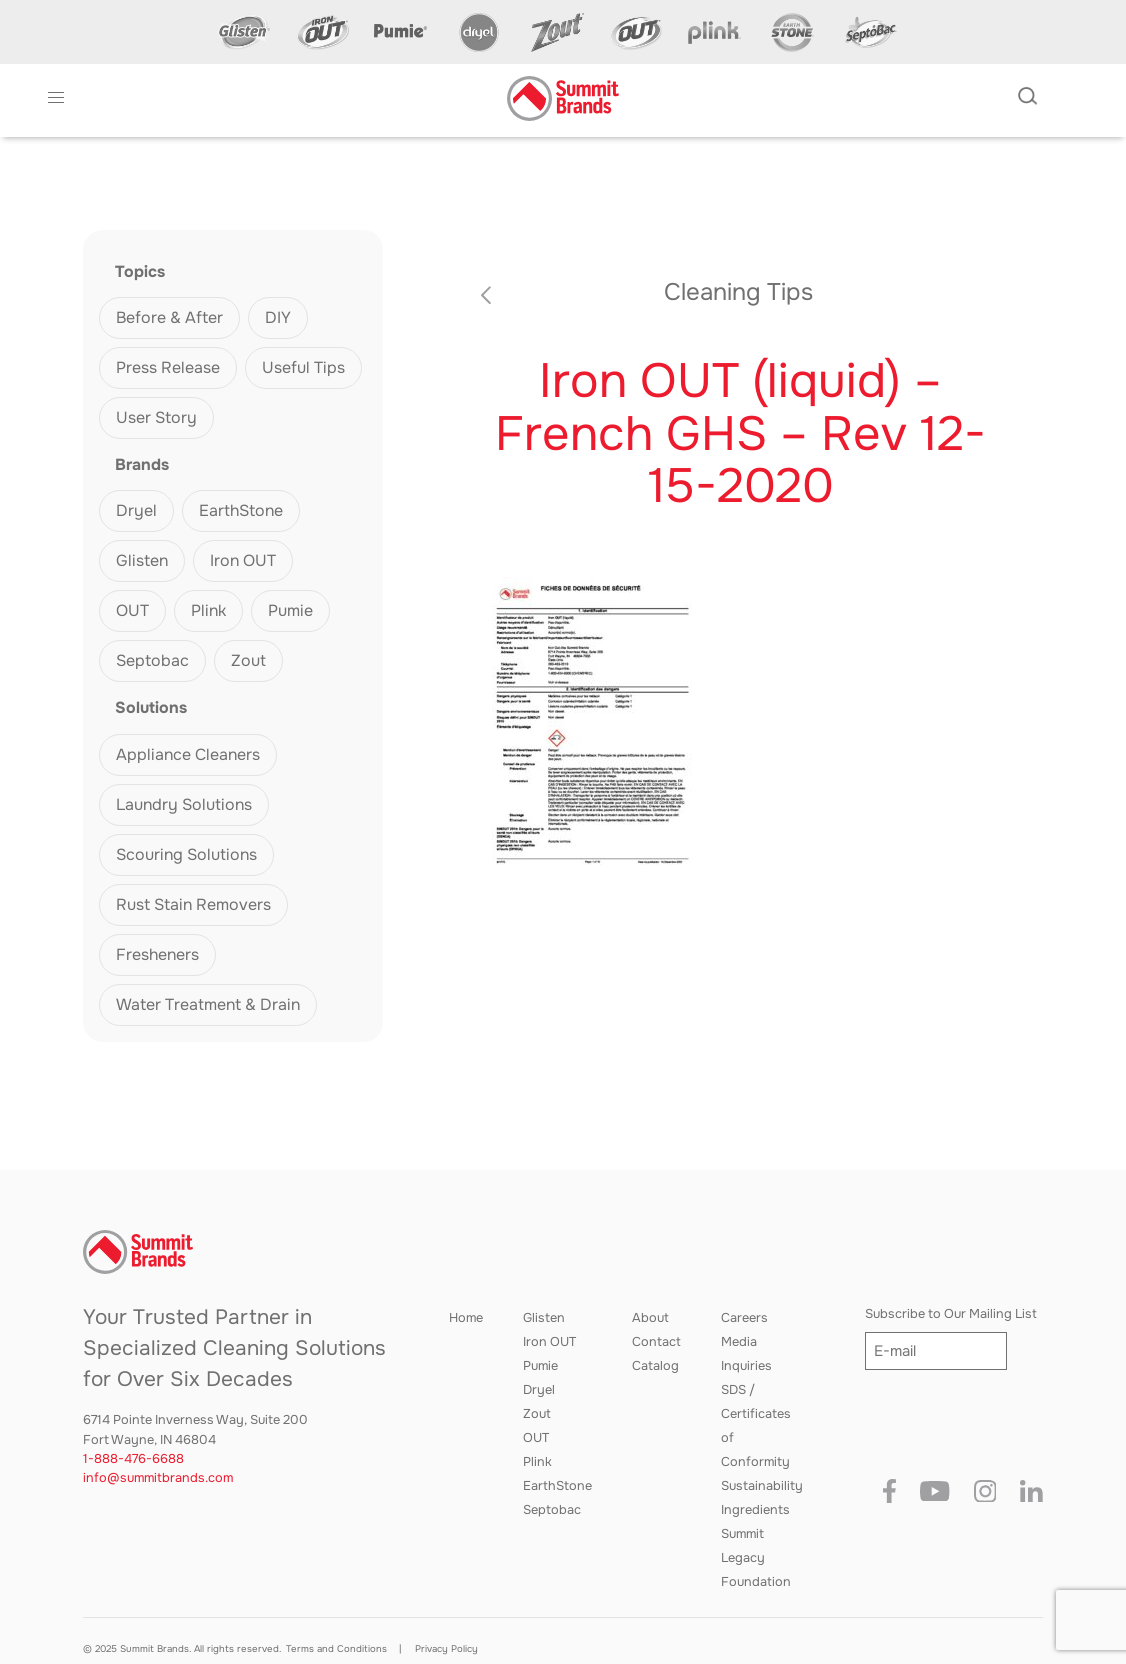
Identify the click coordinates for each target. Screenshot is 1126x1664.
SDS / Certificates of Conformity (756, 1426)
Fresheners (157, 954)
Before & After (169, 317)
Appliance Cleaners (188, 754)
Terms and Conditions (336, 1649)
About (650, 1318)
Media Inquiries (746, 1354)
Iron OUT (243, 560)
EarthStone (241, 510)
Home (466, 1318)
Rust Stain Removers (193, 904)
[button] (56, 98)
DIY (278, 317)
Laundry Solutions (184, 804)
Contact (656, 1342)
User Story (156, 417)
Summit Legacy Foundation (756, 1558)
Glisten (142, 560)
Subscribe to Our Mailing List (951, 1314)
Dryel (136, 510)
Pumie (290, 610)
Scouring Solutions (186, 854)
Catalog (655, 1366)
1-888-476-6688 (133, 1459)
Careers (744, 1318)
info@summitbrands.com (158, 1478)
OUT (132, 610)
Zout (248, 660)
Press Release (168, 367)
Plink (208, 610)
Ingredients (755, 1510)
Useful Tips (303, 367)
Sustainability (762, 1486)
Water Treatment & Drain (208, 1004)
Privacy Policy (446, 1649)
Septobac (152, 660)
